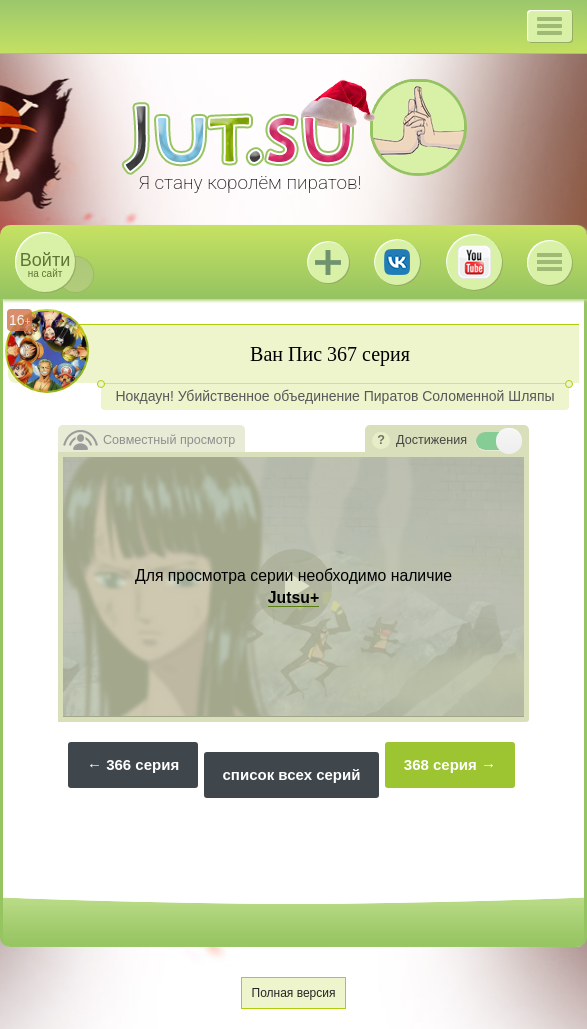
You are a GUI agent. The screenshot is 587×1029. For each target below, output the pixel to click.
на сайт (45, 264)
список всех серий (292, 774)
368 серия (440, 764)
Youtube (474, 262)
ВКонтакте (397, 262)
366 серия (142, 764)
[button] (549, 26)
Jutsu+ (328, 262)
